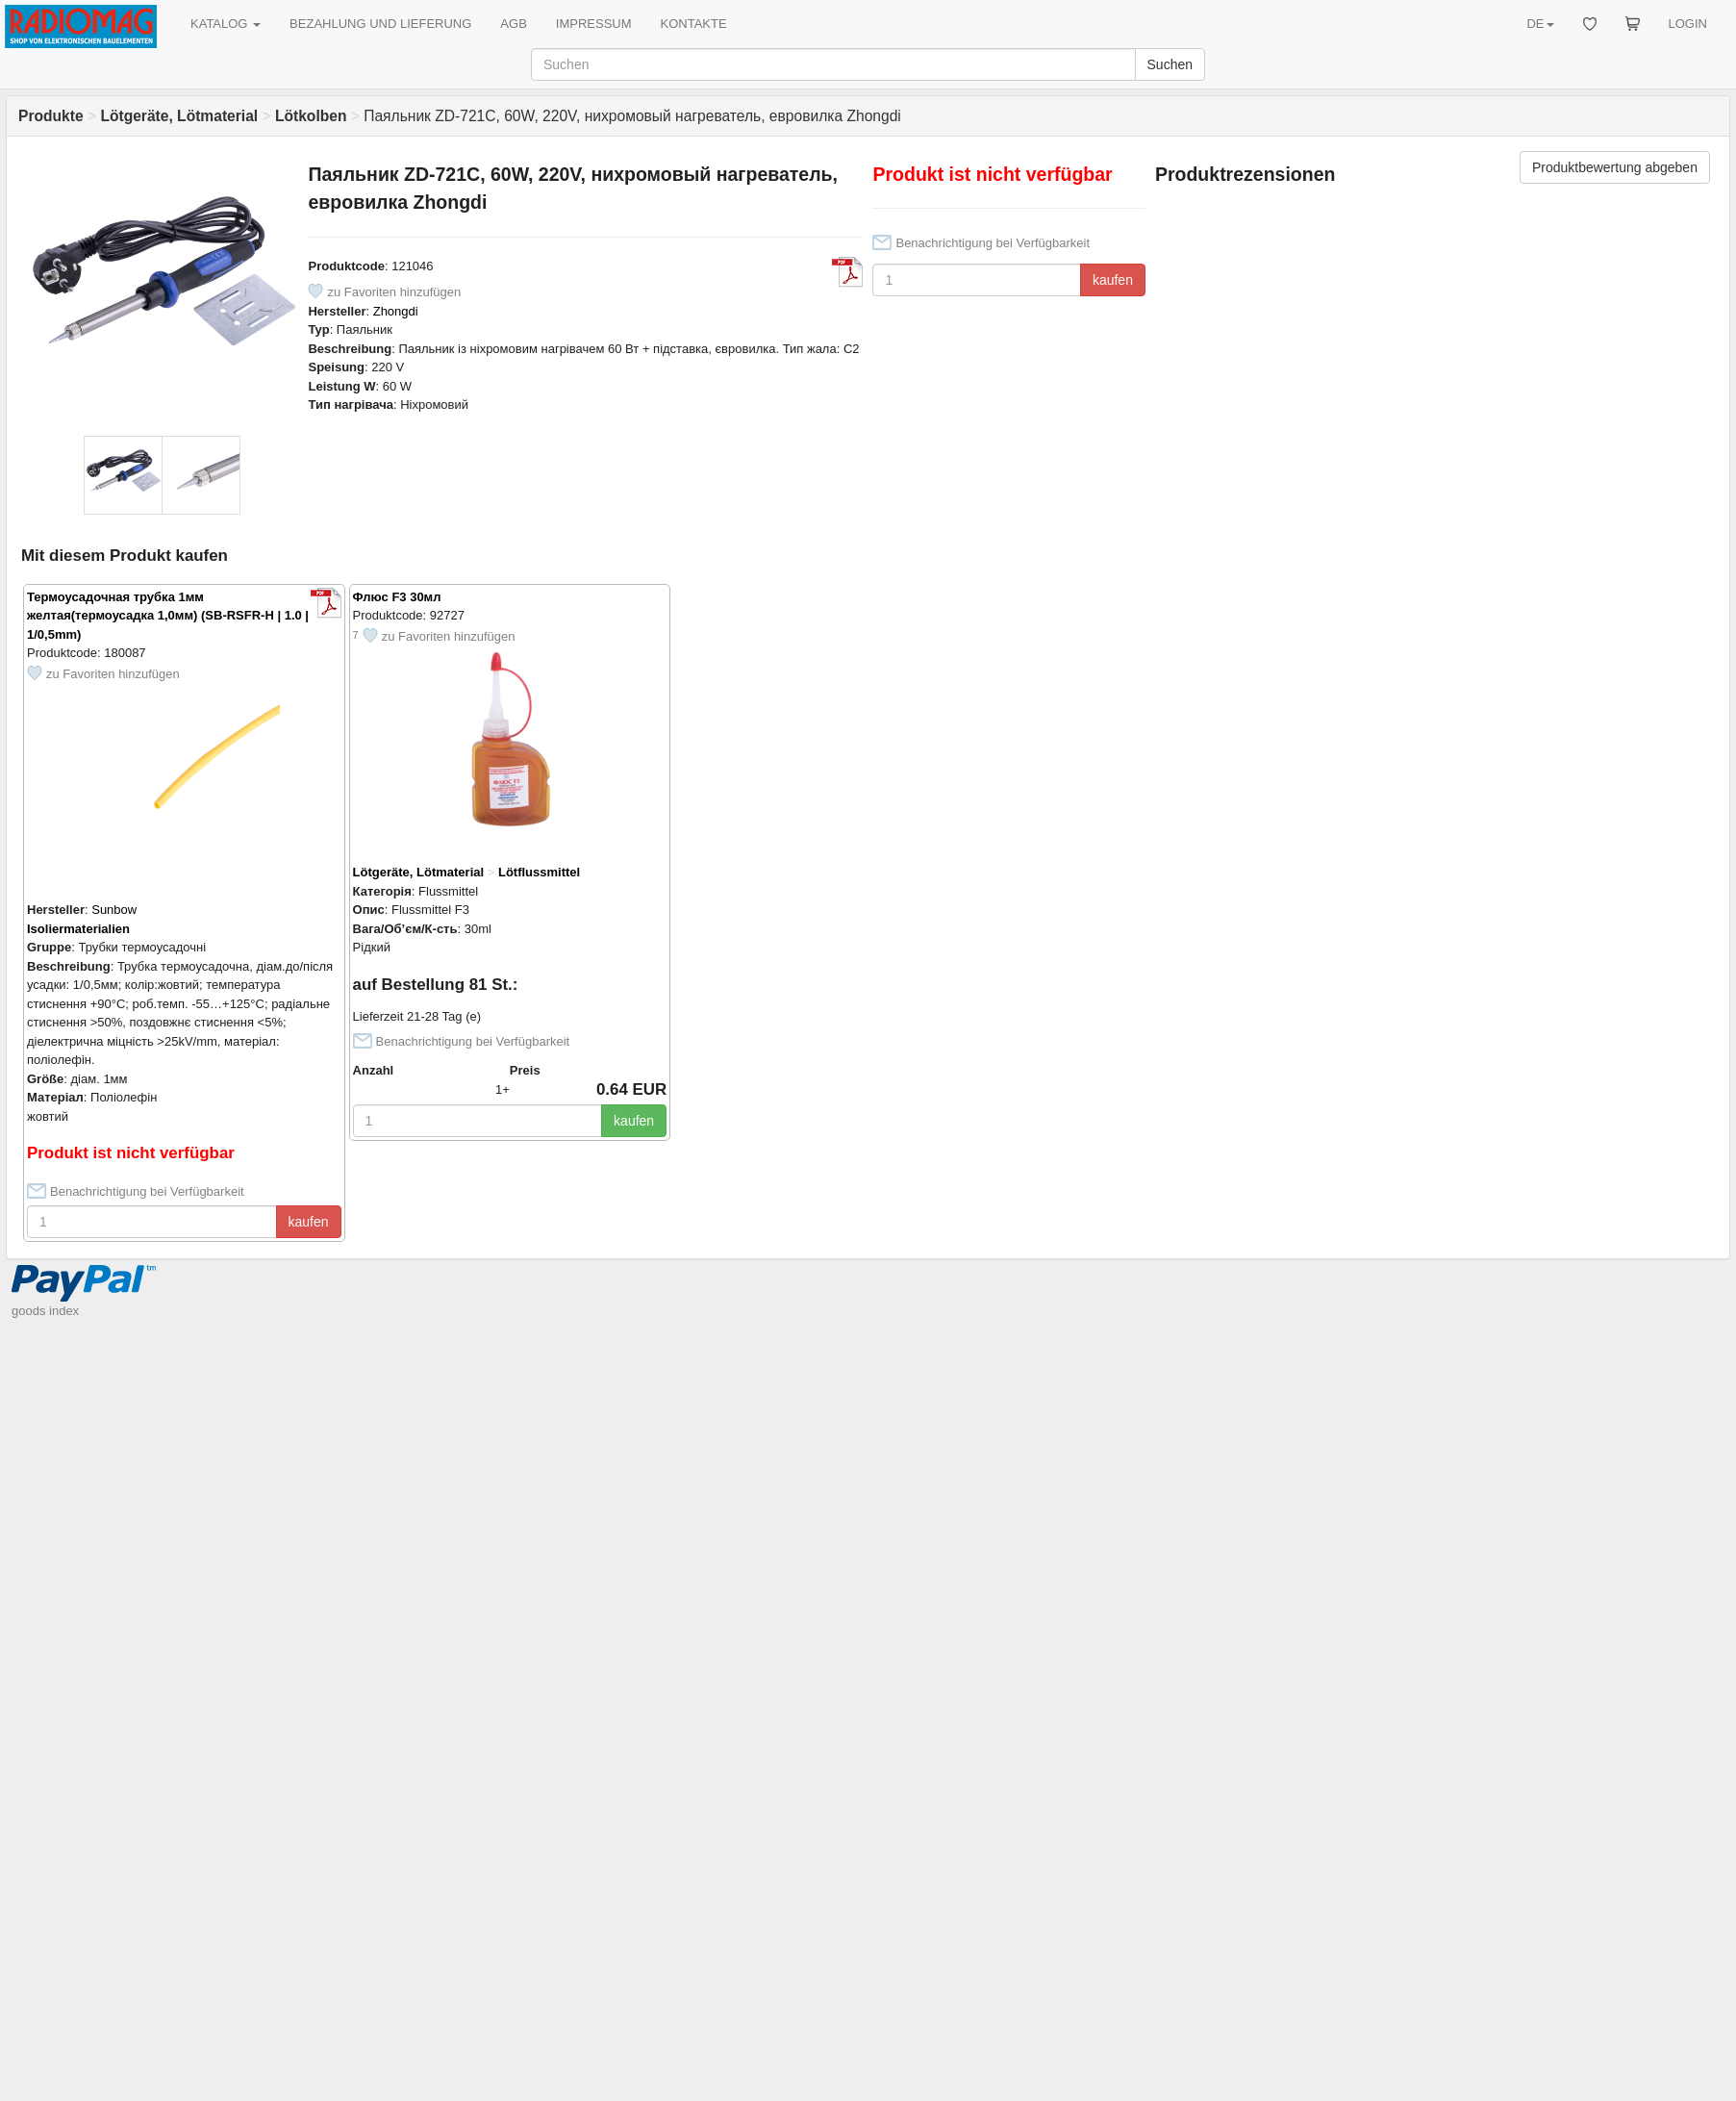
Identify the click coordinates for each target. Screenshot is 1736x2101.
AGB (513, 23)
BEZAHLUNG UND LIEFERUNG (380, 23)
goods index (45, 1311)
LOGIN (1688, 23)
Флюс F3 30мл (397, 597)
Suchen (1170, 64)
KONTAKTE (694, 23)
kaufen (1113, 280)
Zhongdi (395, 311)
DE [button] (1539, 23)
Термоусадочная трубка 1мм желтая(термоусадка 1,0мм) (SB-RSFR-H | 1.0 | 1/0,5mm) (168, 616)
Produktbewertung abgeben (1615, 167)
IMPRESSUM (594, 23)
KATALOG (225, 23)
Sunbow (114, 909)
